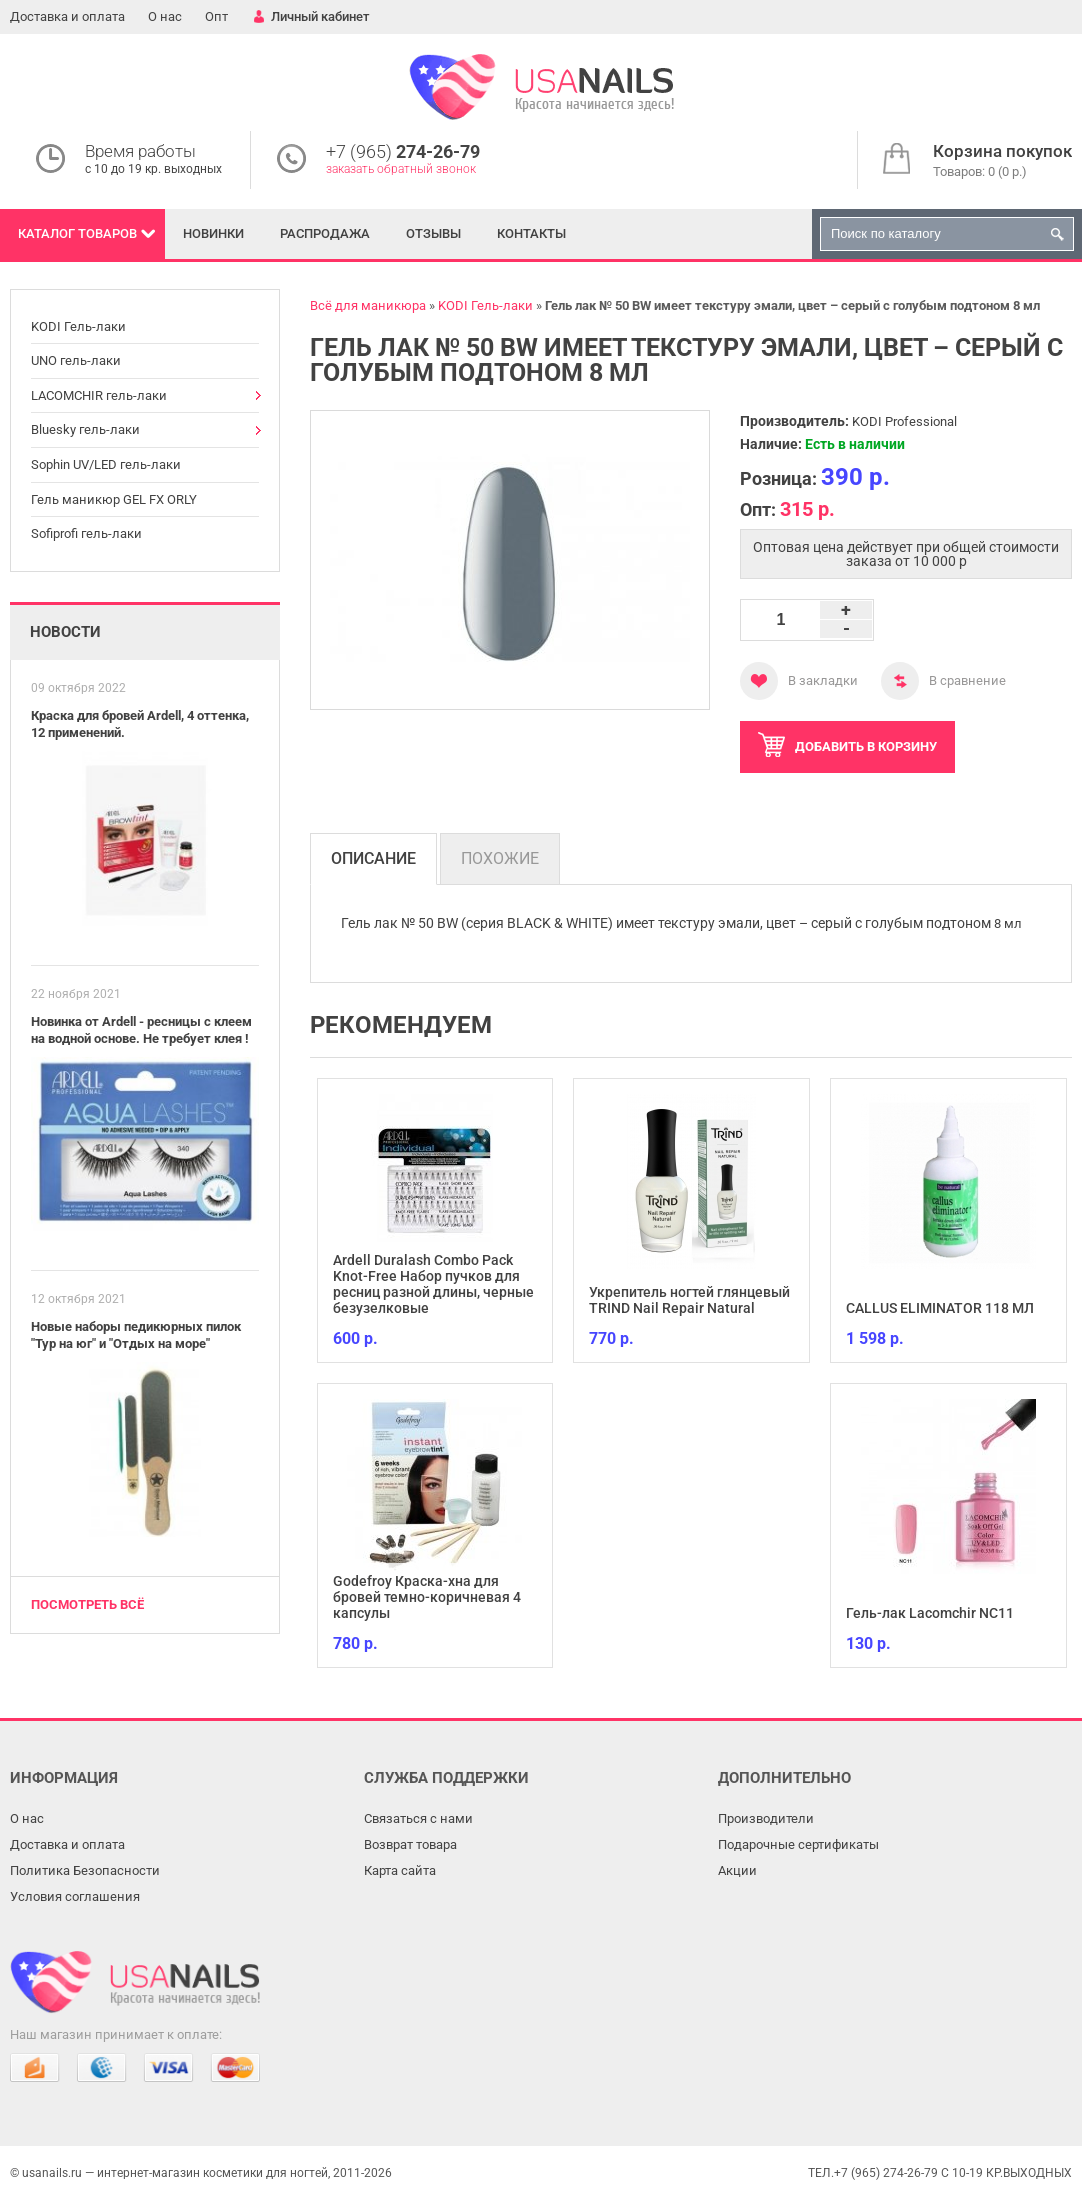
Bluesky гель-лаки (85, 429)
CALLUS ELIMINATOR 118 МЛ (940, 1308)
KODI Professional (904, 421)
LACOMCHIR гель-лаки (99, 395)
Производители (766, 1818)
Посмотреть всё (87, 1604)
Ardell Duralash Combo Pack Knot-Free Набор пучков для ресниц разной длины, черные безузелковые (433, 1284)
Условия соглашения (75, 1896)
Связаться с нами (418, 1818)
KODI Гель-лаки (78, 326)
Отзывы (433, 233)
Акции (737, 1870)
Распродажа (325, 233)
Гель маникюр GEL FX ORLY (114, 499)
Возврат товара (410, 1844)
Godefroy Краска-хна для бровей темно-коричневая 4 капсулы (427, 1597)
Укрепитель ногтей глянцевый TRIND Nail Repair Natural (689, 1300)
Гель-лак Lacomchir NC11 (930, 1613)
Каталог (77, 233)
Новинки (213, 233)
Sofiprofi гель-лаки (86, 533)
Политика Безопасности (85, 1870)
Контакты (531, 233)
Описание (373, 858)
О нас (165, 16)
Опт (216, 16)
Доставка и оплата (67, 16)
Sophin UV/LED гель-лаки (106, 464)
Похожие (500, 858)
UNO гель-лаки (76, 360)
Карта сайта (400, 1870)
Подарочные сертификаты (798, 1844)
